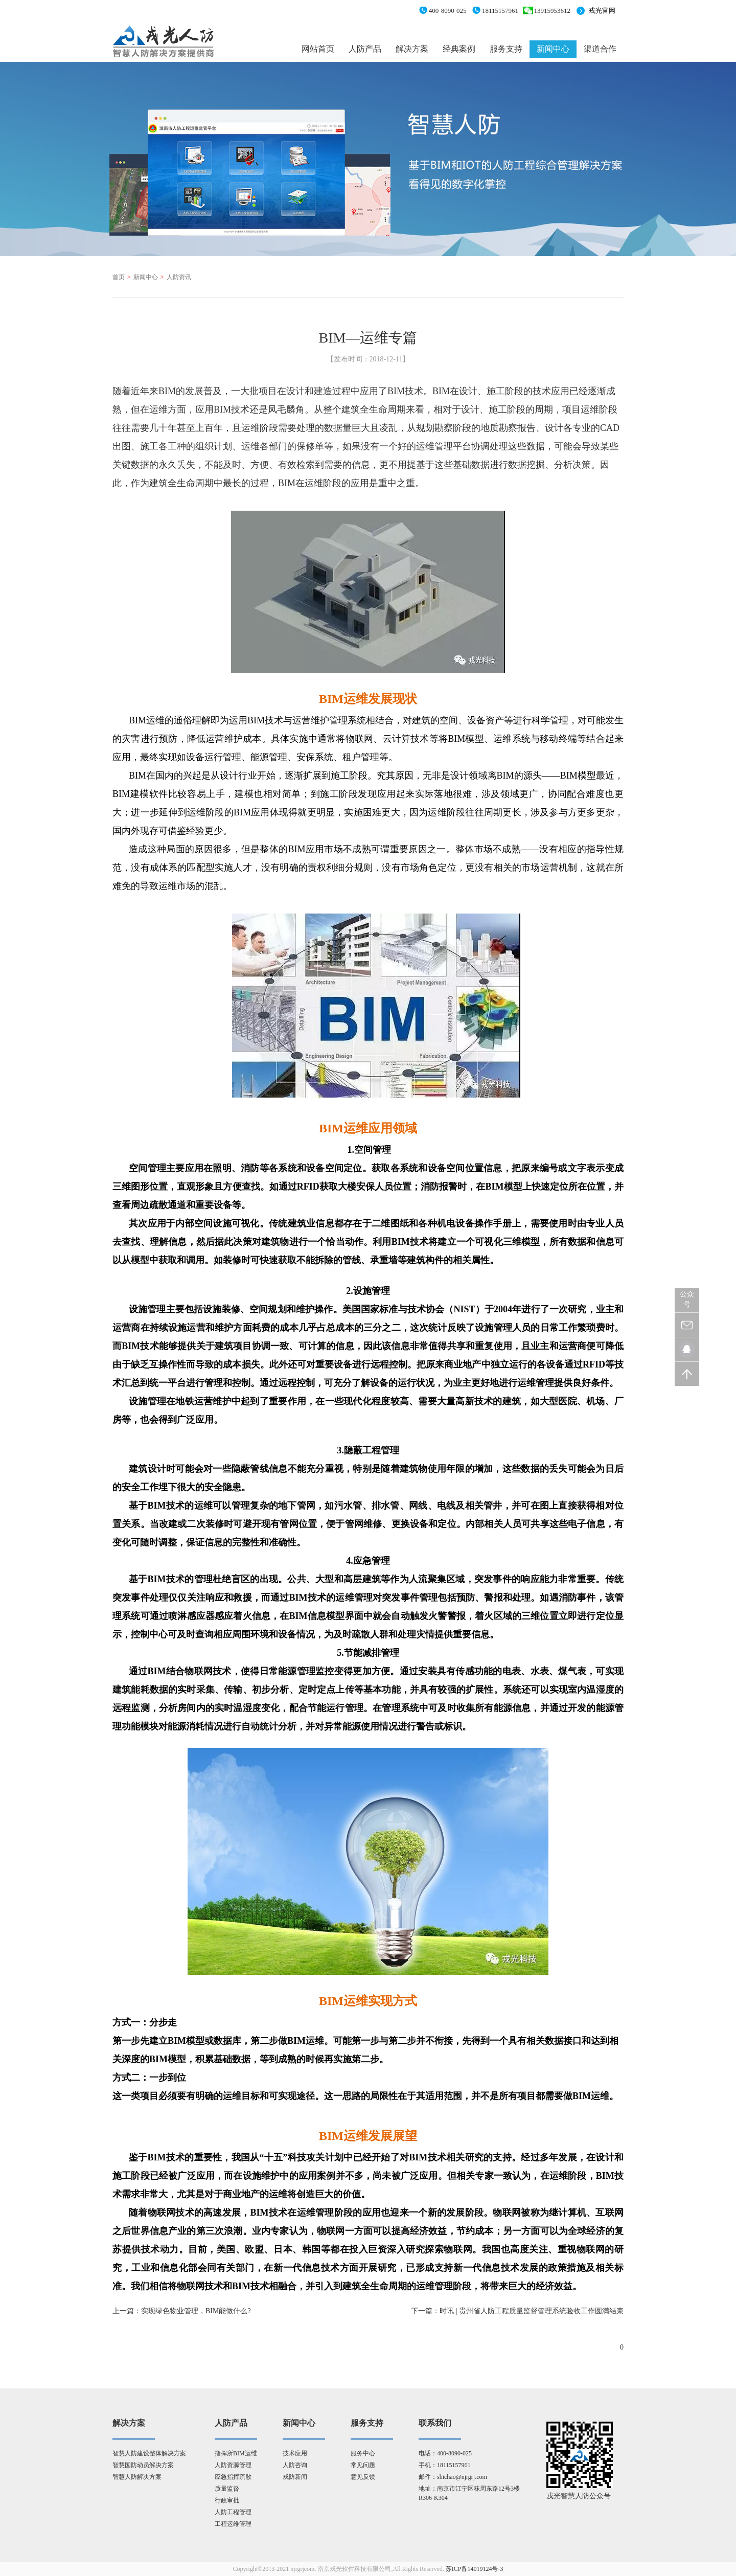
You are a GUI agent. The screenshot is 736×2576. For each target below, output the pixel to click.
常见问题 (363, 2465)
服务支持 (506, 48)
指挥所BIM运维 (236, 2453)
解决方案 (412, 48)
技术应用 (295, 2453)
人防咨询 (295, 2465)
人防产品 (365, 48)
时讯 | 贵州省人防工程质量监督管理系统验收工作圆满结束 (532, 2311)
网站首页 (318, 48)
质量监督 (227, 2488)
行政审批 (227, 2500)
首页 (118, 277)
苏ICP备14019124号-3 (474, 2568)
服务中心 (363, 2453)
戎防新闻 (295, 2476)
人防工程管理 (233, 2512)
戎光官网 (602, 10)
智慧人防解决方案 (137, 2476)
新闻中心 (553, 48)
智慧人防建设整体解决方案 (149, 2453)
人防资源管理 (233, 2465)
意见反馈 (363, 2476)
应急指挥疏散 (233, 2476)
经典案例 (459, 48)
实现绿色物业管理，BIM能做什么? (196, 2311)
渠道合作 (600, 48)
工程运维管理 (233, 2523)
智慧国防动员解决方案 (143, 2465)
